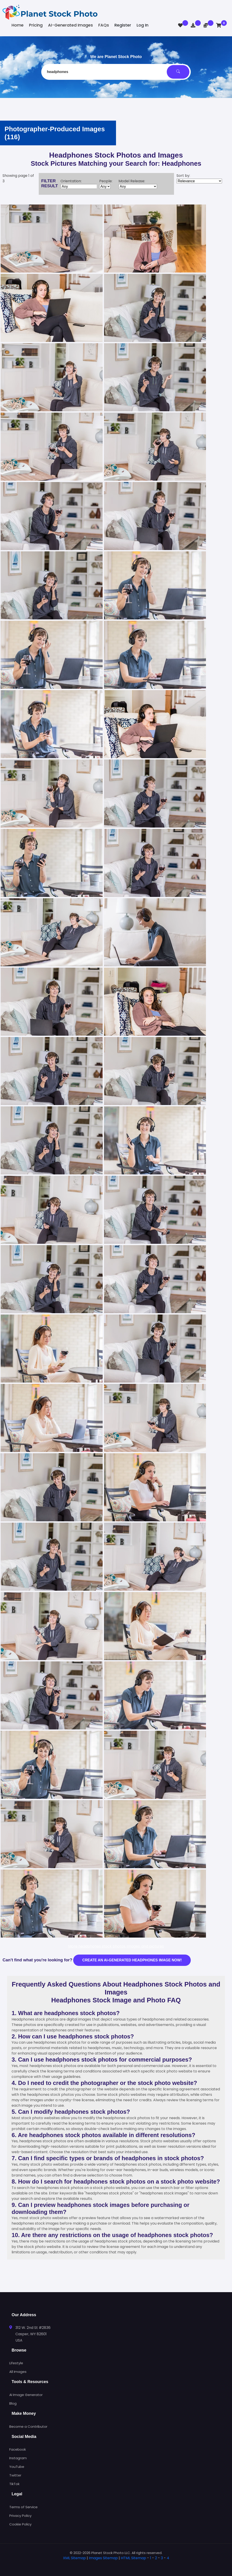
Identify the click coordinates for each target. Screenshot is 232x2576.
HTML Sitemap (133, 2558)
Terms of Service (23, 2507)
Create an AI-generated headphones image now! (132, 1960)
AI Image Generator (26, 2394)
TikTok (14, 2483)
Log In (142, 25)
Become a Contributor (28, 2426)
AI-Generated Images (70, 25)
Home (18, 25)
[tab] (116, 2565)
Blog (13, 2403)
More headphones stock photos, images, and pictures (116, 1946)
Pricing (36, 25)
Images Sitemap (103, 2558)
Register (122, 25)
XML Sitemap (74, 2558)
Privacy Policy (20, 2515)
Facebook (17, 2449)
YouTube (16, 2466)
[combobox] (116, 72)
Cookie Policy (20, 2524)
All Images (18, 2371)
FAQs (103, 25)
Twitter (15, 2475)
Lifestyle (16, 2363)
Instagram (18, 2458)
